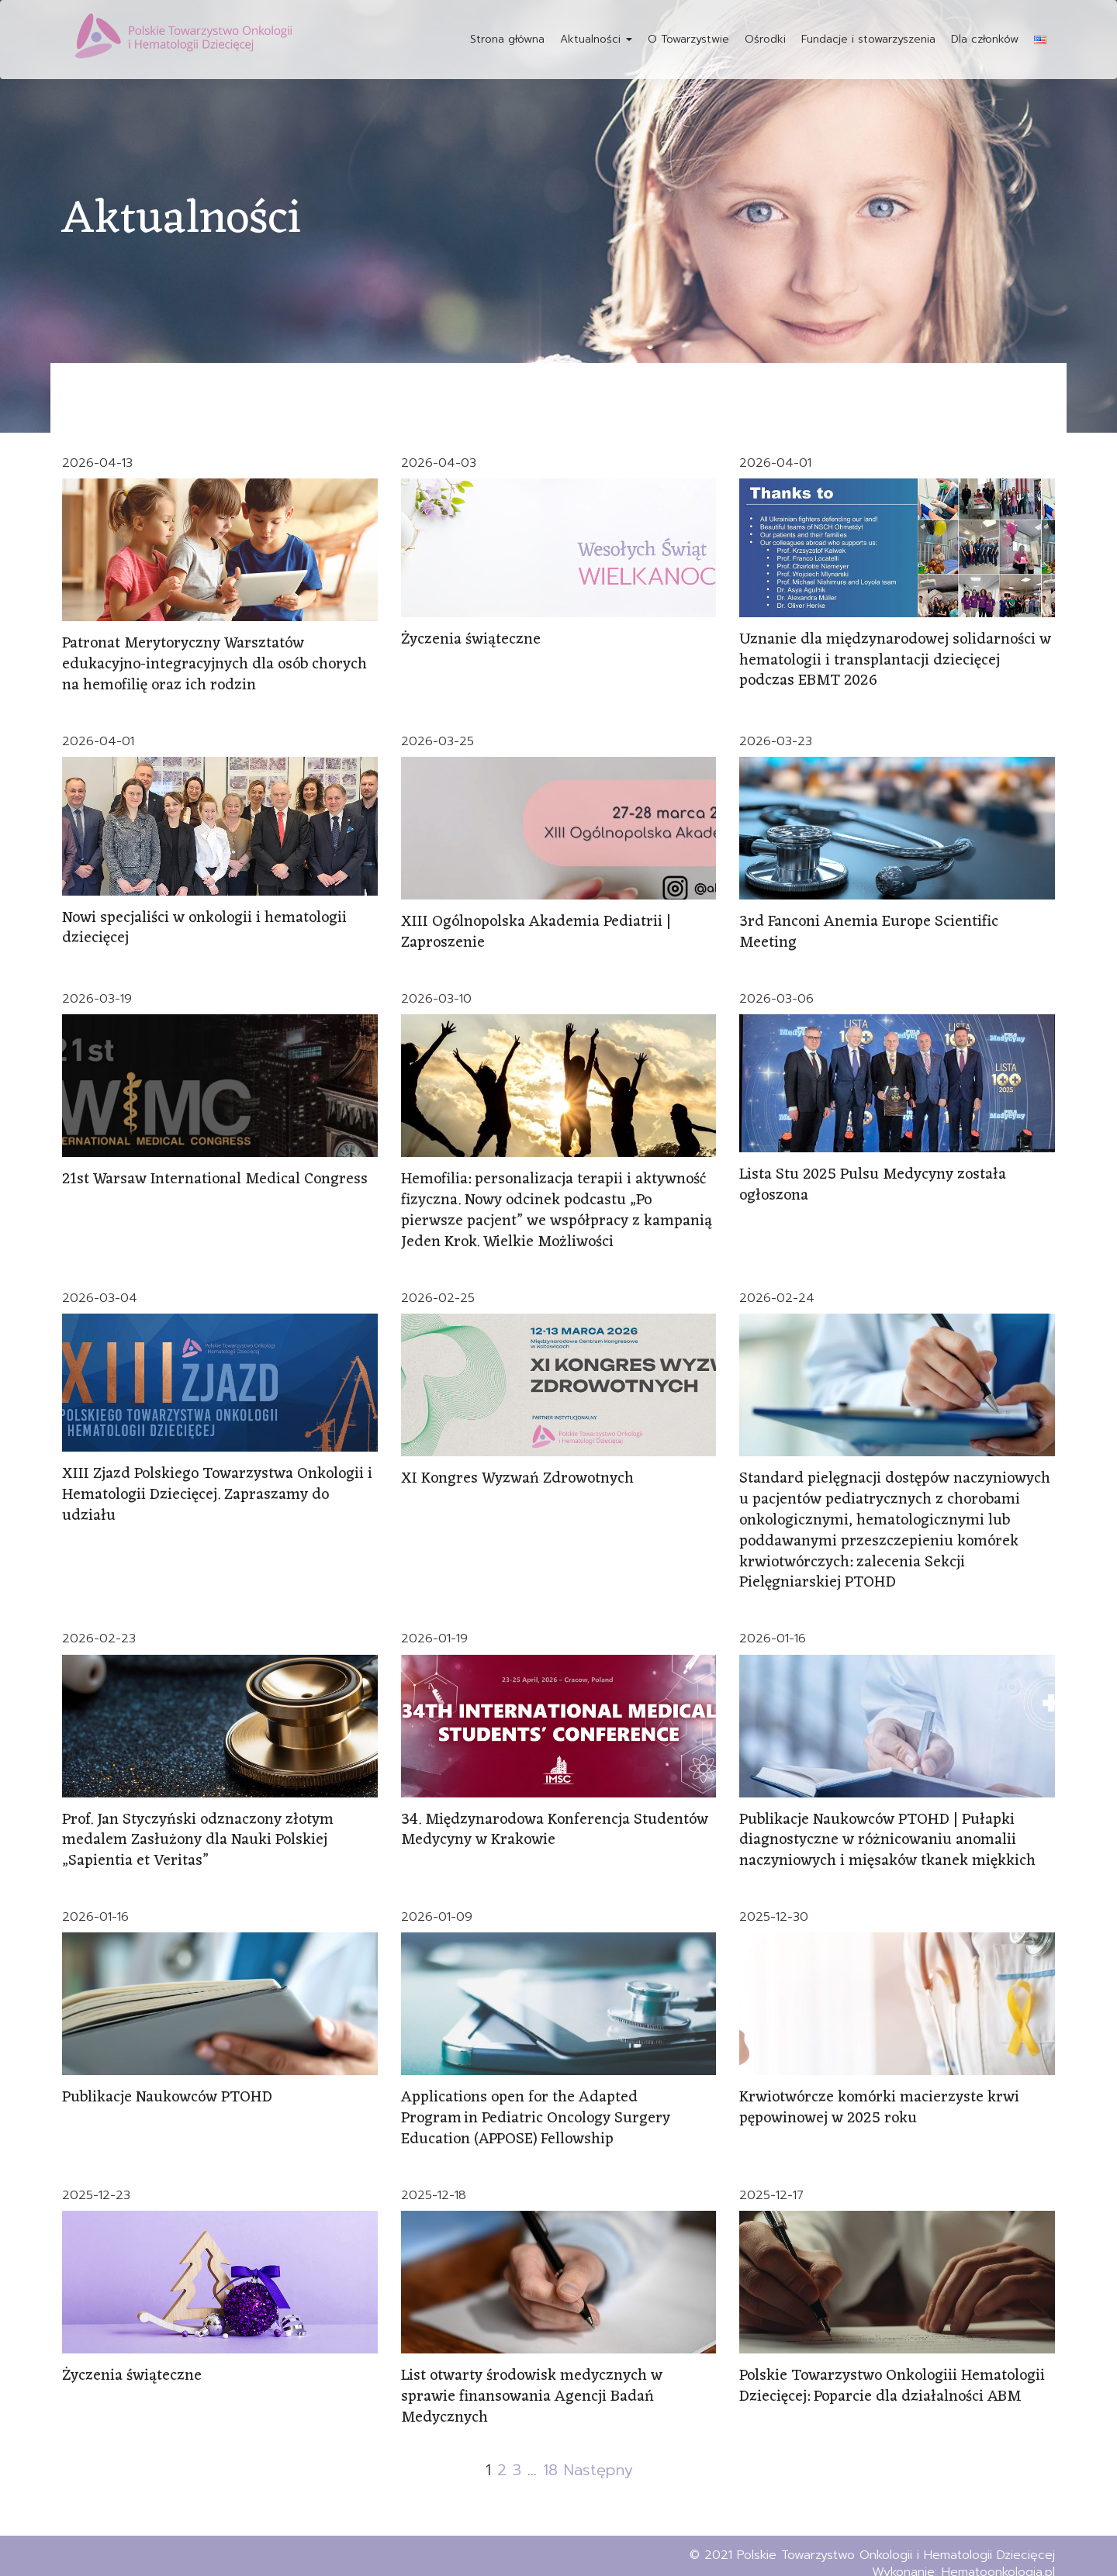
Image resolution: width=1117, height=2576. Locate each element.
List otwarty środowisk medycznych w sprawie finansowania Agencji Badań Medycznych (533, 2381)
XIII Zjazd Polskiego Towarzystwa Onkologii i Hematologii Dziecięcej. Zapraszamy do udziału (217, 1488)
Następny (597, 2452)
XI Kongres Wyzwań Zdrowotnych (518, 1473)
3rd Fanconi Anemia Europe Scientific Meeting (869, 930)
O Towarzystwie (688, 39)
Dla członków (984, 39)
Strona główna (507, 39)
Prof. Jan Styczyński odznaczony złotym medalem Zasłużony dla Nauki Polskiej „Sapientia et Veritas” (199, 1829)
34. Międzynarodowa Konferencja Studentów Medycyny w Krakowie (555, 1819)
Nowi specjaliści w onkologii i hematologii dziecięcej (205, 926)
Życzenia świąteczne (471, 640)
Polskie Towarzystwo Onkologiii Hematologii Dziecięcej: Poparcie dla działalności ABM (892, 2371)
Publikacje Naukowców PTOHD (167, 2085)
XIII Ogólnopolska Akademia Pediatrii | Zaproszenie (536, 930)
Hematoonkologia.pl (998, 2556)
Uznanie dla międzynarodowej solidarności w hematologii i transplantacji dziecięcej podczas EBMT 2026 (895, 660)
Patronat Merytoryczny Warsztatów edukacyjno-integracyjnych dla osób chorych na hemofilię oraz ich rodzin (216, 664)
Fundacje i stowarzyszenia (868, 39)
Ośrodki (765, 39)
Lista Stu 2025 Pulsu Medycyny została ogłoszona (873, 1181)
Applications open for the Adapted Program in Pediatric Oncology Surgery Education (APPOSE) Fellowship (536, 2105)
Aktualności (596, 39)
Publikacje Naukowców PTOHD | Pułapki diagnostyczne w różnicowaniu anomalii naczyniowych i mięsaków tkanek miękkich (888, 1829)
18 (549, 2452)
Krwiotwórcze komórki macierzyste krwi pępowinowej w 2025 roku (879, 2095)
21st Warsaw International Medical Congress (215, 1176)
